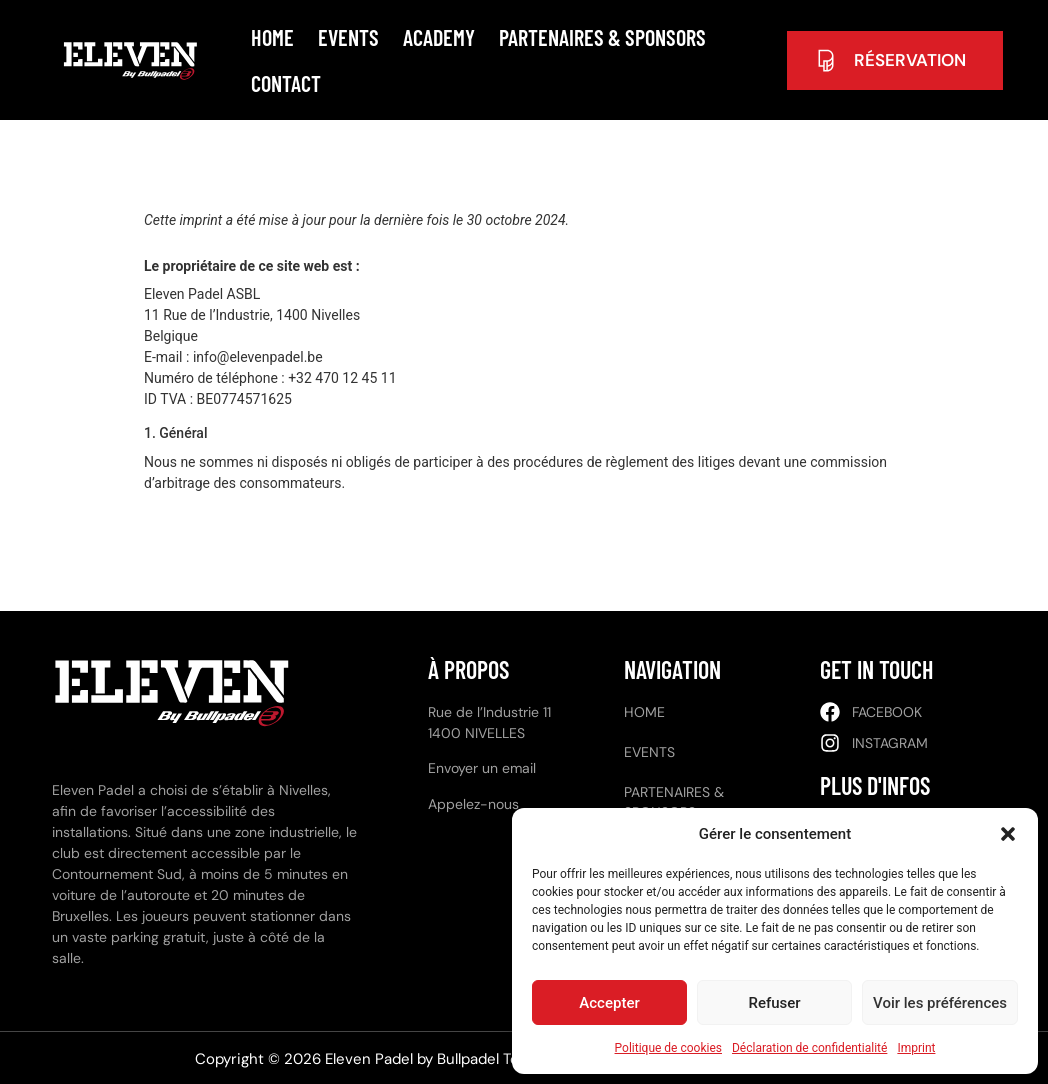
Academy (439, 37)
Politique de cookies (668, 1048)
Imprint (916, 1048)
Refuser (774, 1003)
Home (272, 37)
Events (348, 37)
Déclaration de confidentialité (809, 1048)
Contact (286, 83)
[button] (1008, 834)
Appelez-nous (473, 804)
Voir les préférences (940, 1003)
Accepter (609, 1003)
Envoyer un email (482, 768)
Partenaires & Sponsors (602, 37)
